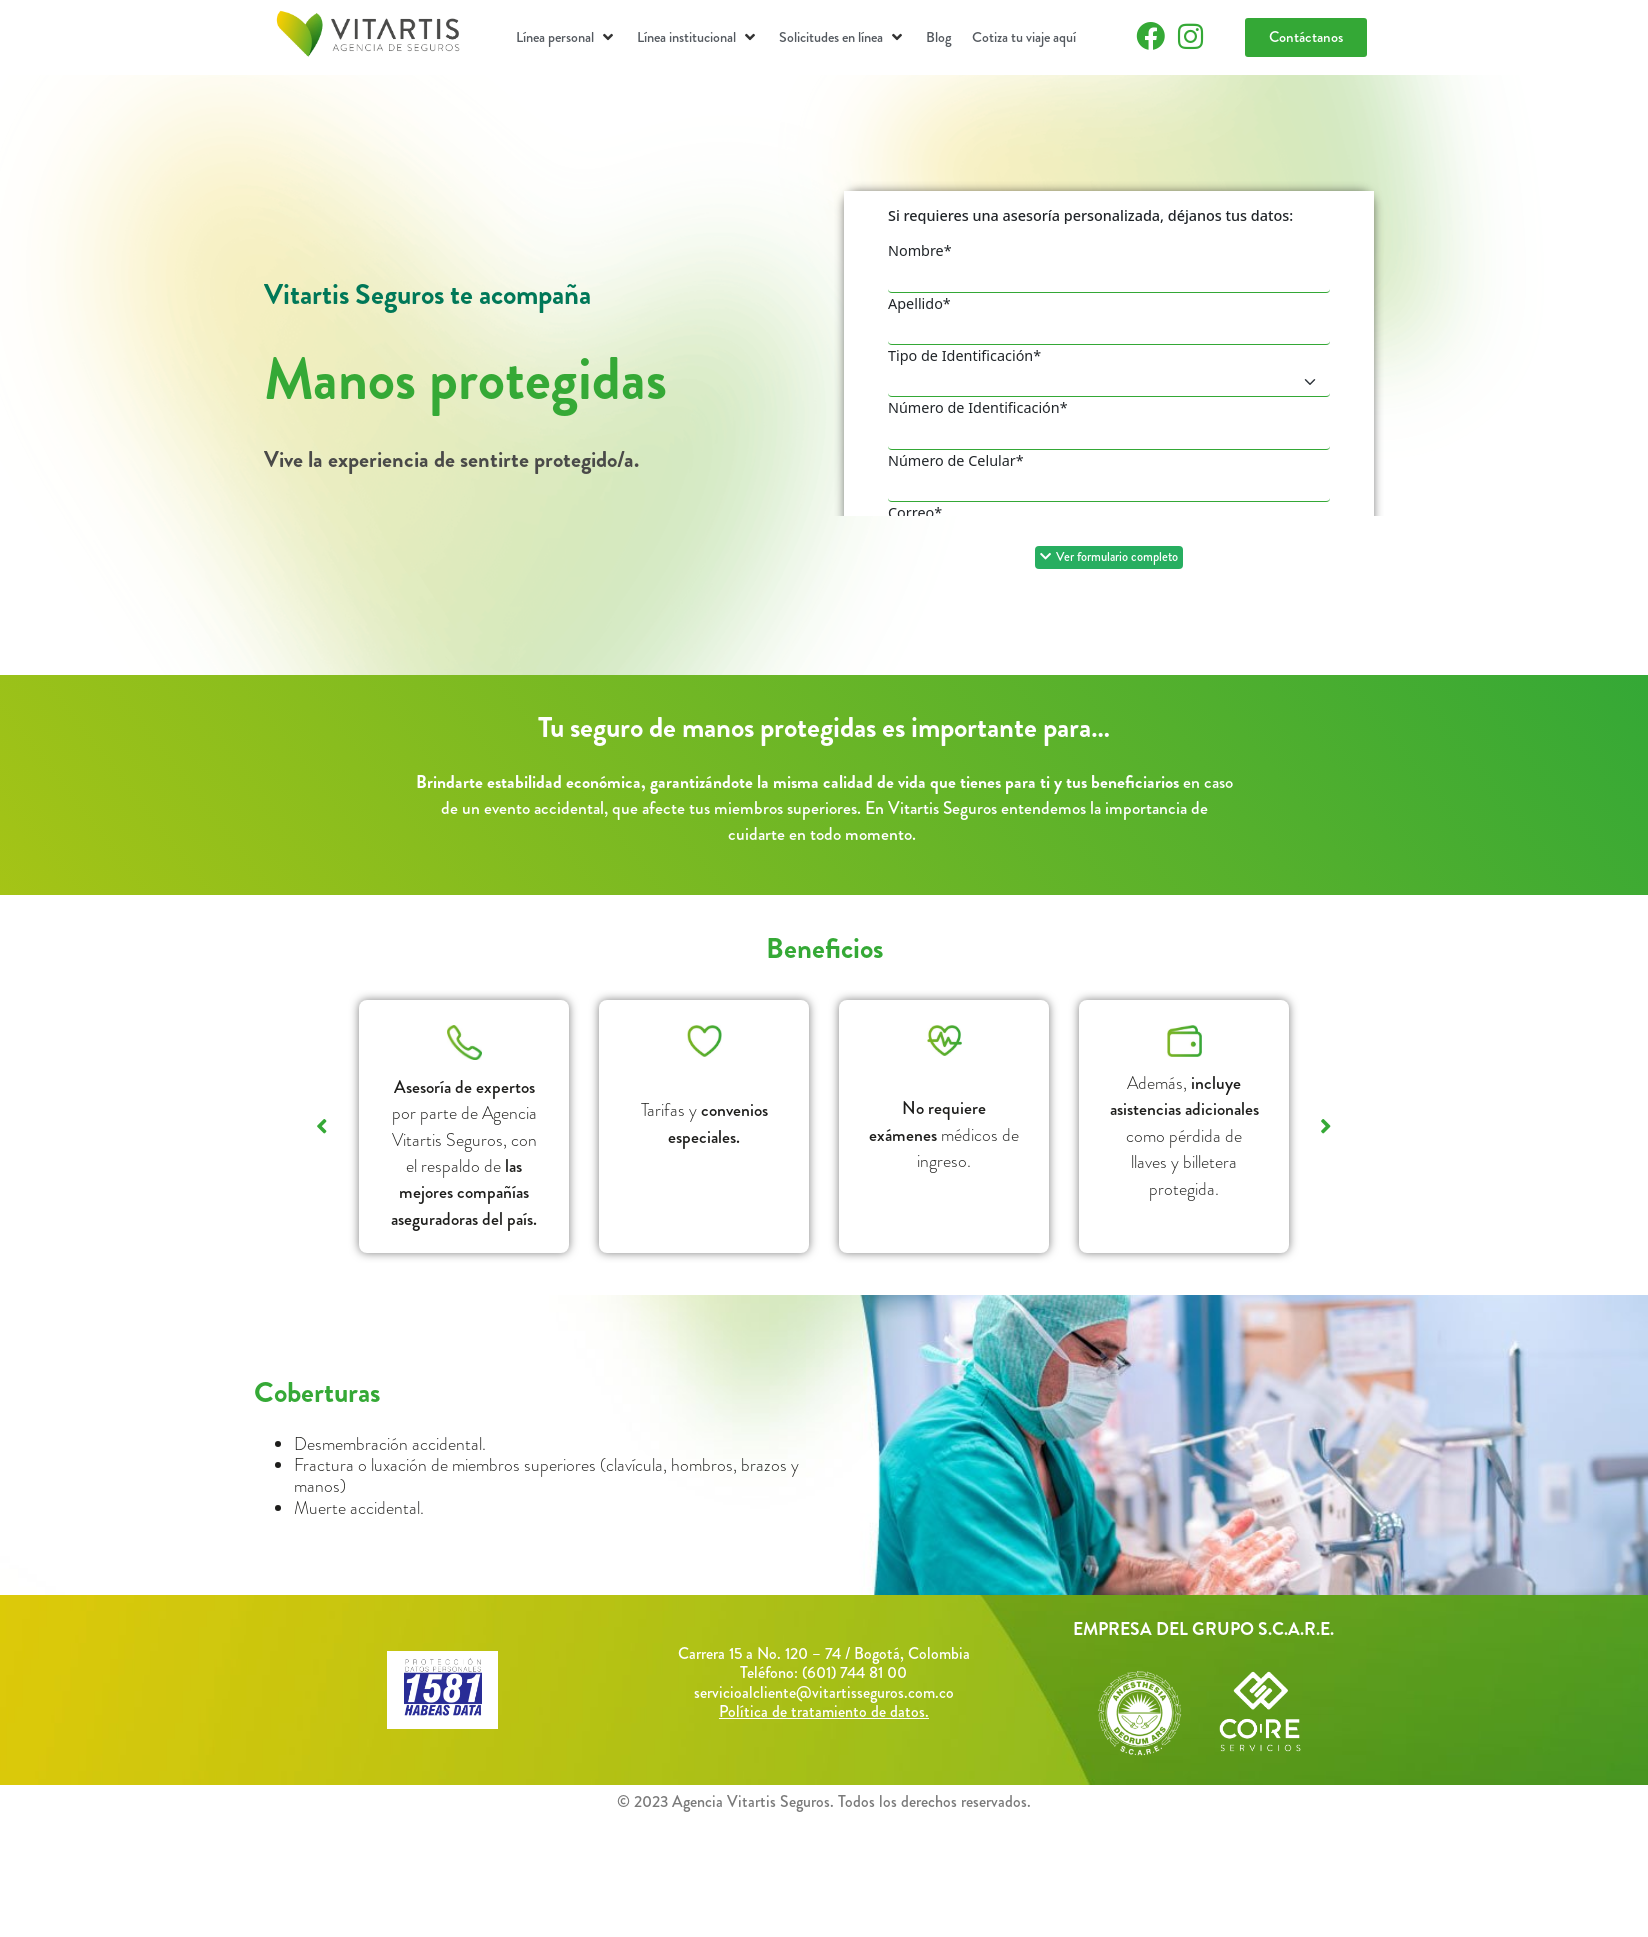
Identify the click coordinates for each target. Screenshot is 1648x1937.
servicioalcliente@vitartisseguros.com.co (824, 1692)
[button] (566, 38)
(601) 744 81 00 (854, 1672)
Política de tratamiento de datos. (824, 1711)
